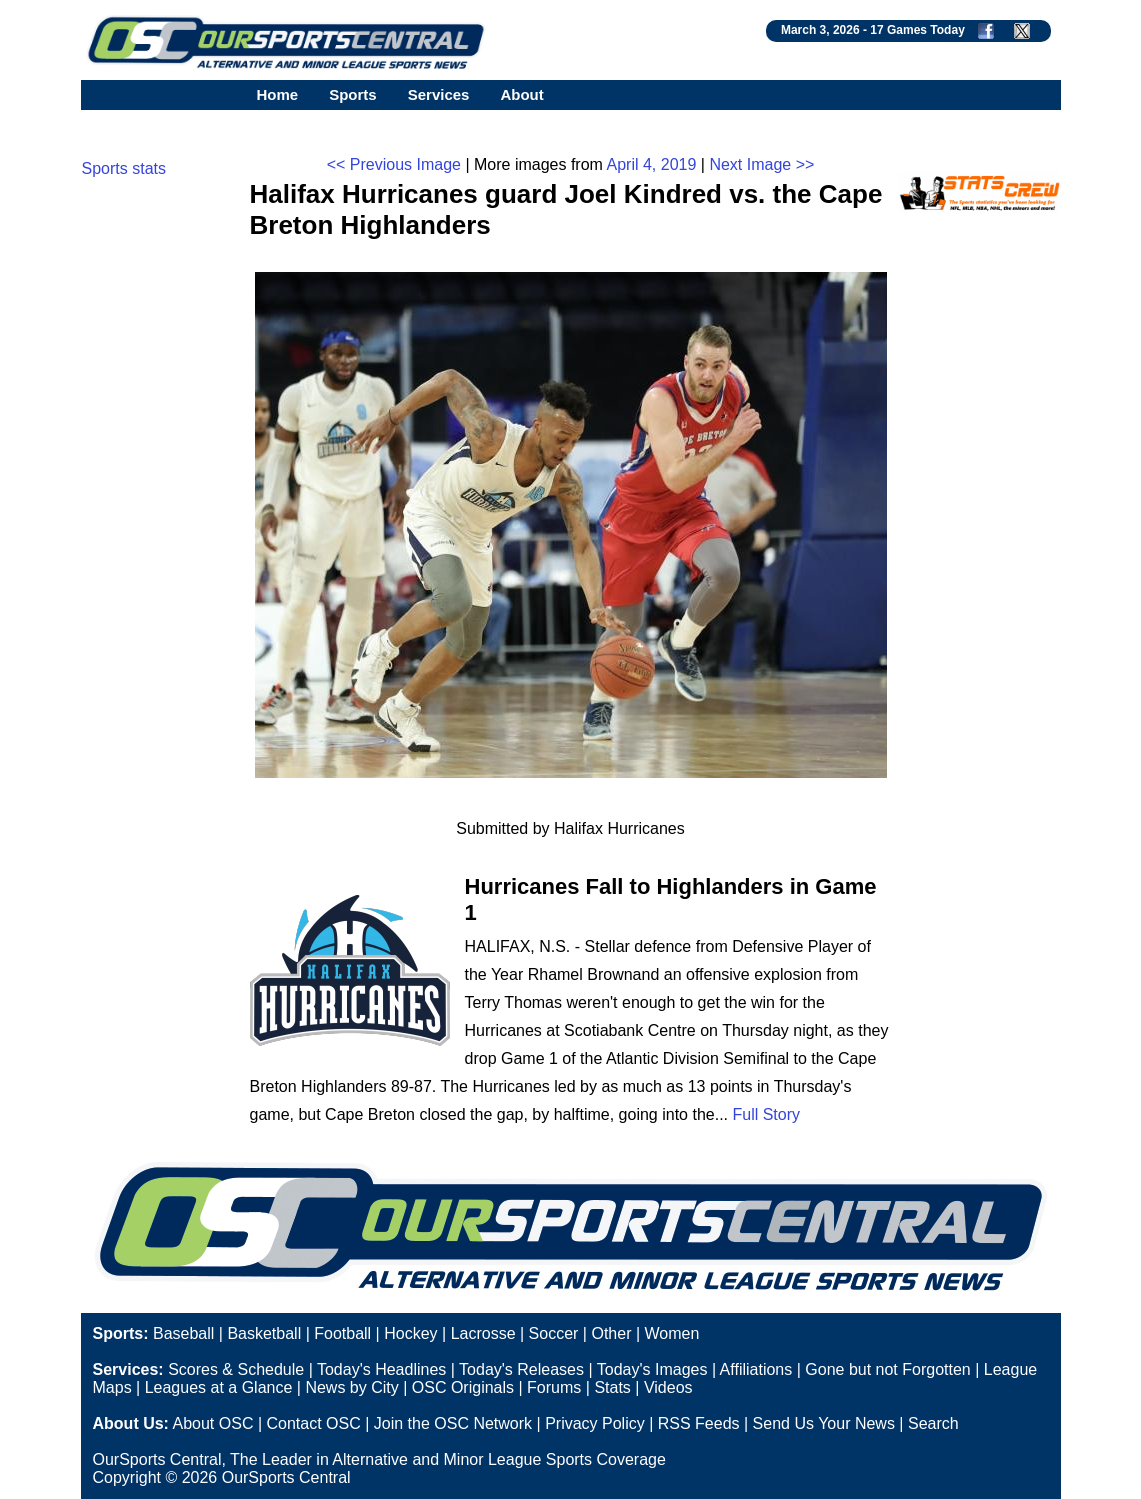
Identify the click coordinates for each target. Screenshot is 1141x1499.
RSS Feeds (699, 1423)
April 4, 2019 (651, 164)
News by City (351, 1387)
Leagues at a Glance (219, 1387)
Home (278, 94)
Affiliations (756, 1369)
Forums (554, 1387)
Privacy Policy (595, 1423)
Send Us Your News (824, 1423)
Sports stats (124, 168)
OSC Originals (463, 1387)
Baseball (183, 1333)
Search (933, 1423)
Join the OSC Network (453, 1423)
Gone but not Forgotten (887, 1369)
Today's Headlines (381, 1369)
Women (672, 1333)
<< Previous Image (394, 164)
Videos (668, 1387)
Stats (612, 1387)
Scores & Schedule (236, 1369)
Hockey (410, 1333)
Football (342, 1333)
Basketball (264, 1333)
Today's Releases (521, 1369)
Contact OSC (313, 1423)
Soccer (554, 1333)
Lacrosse (483, 1333)
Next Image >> (761, 164)
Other (611, 1333)
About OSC (213, 1423)
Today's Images (652, 1369)
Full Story (766, 1114)
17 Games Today (917, 30)
